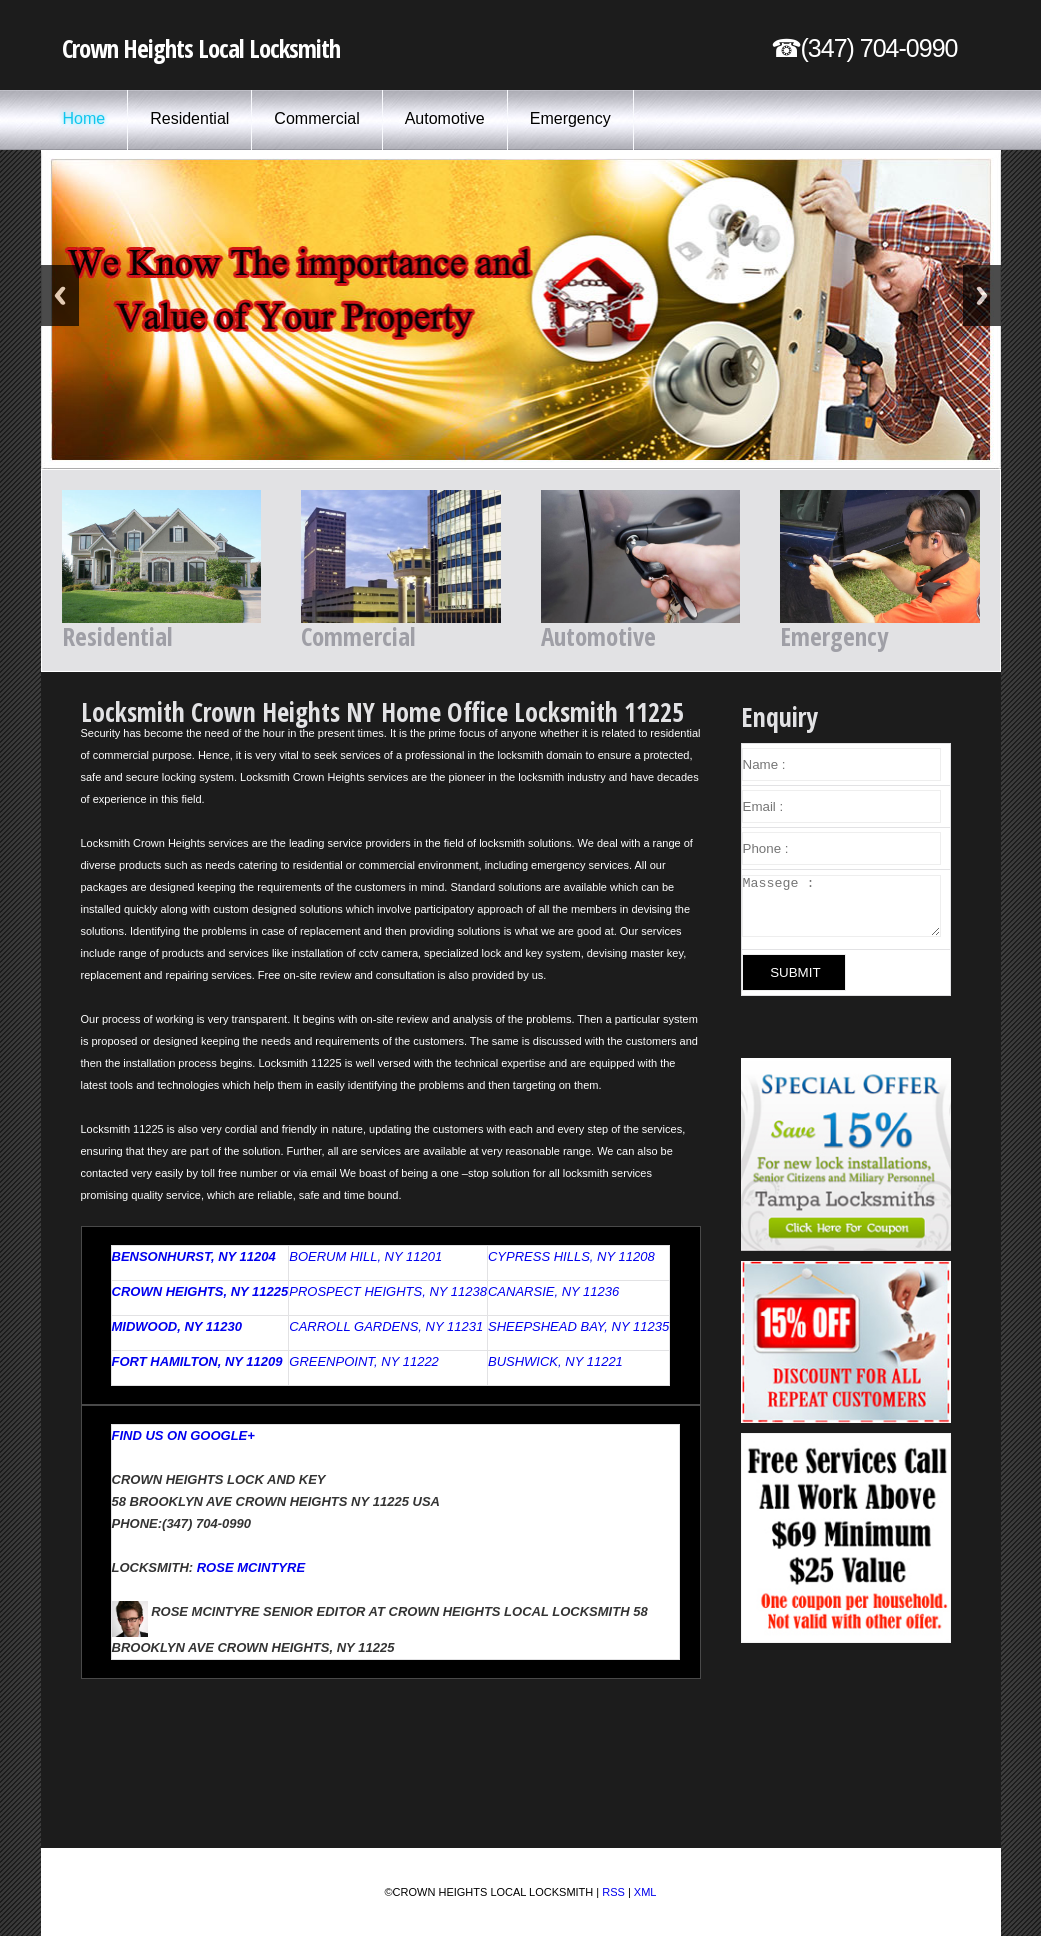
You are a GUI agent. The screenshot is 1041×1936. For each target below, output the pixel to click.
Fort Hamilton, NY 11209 (197, 1361)
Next (982, 295)
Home (84, 118)
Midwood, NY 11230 (177, 1326)
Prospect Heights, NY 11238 (388, 1291)
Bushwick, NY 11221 (555, 1361)
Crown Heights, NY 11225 (200, 1291)
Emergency (570, 118)
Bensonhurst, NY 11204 (194, 1256)
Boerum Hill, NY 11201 (365, 1256)
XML (645, 1892)
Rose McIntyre (251, 1567)
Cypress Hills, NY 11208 (571, 1256)
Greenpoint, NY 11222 (364, 1361)
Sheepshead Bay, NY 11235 (578, 1326)
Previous (60, 295)
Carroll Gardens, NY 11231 (386, 1326)
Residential (189, 118)
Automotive (445, 118)
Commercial (316, 118)
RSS (613, 1892)
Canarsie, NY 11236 (553, 1291)
